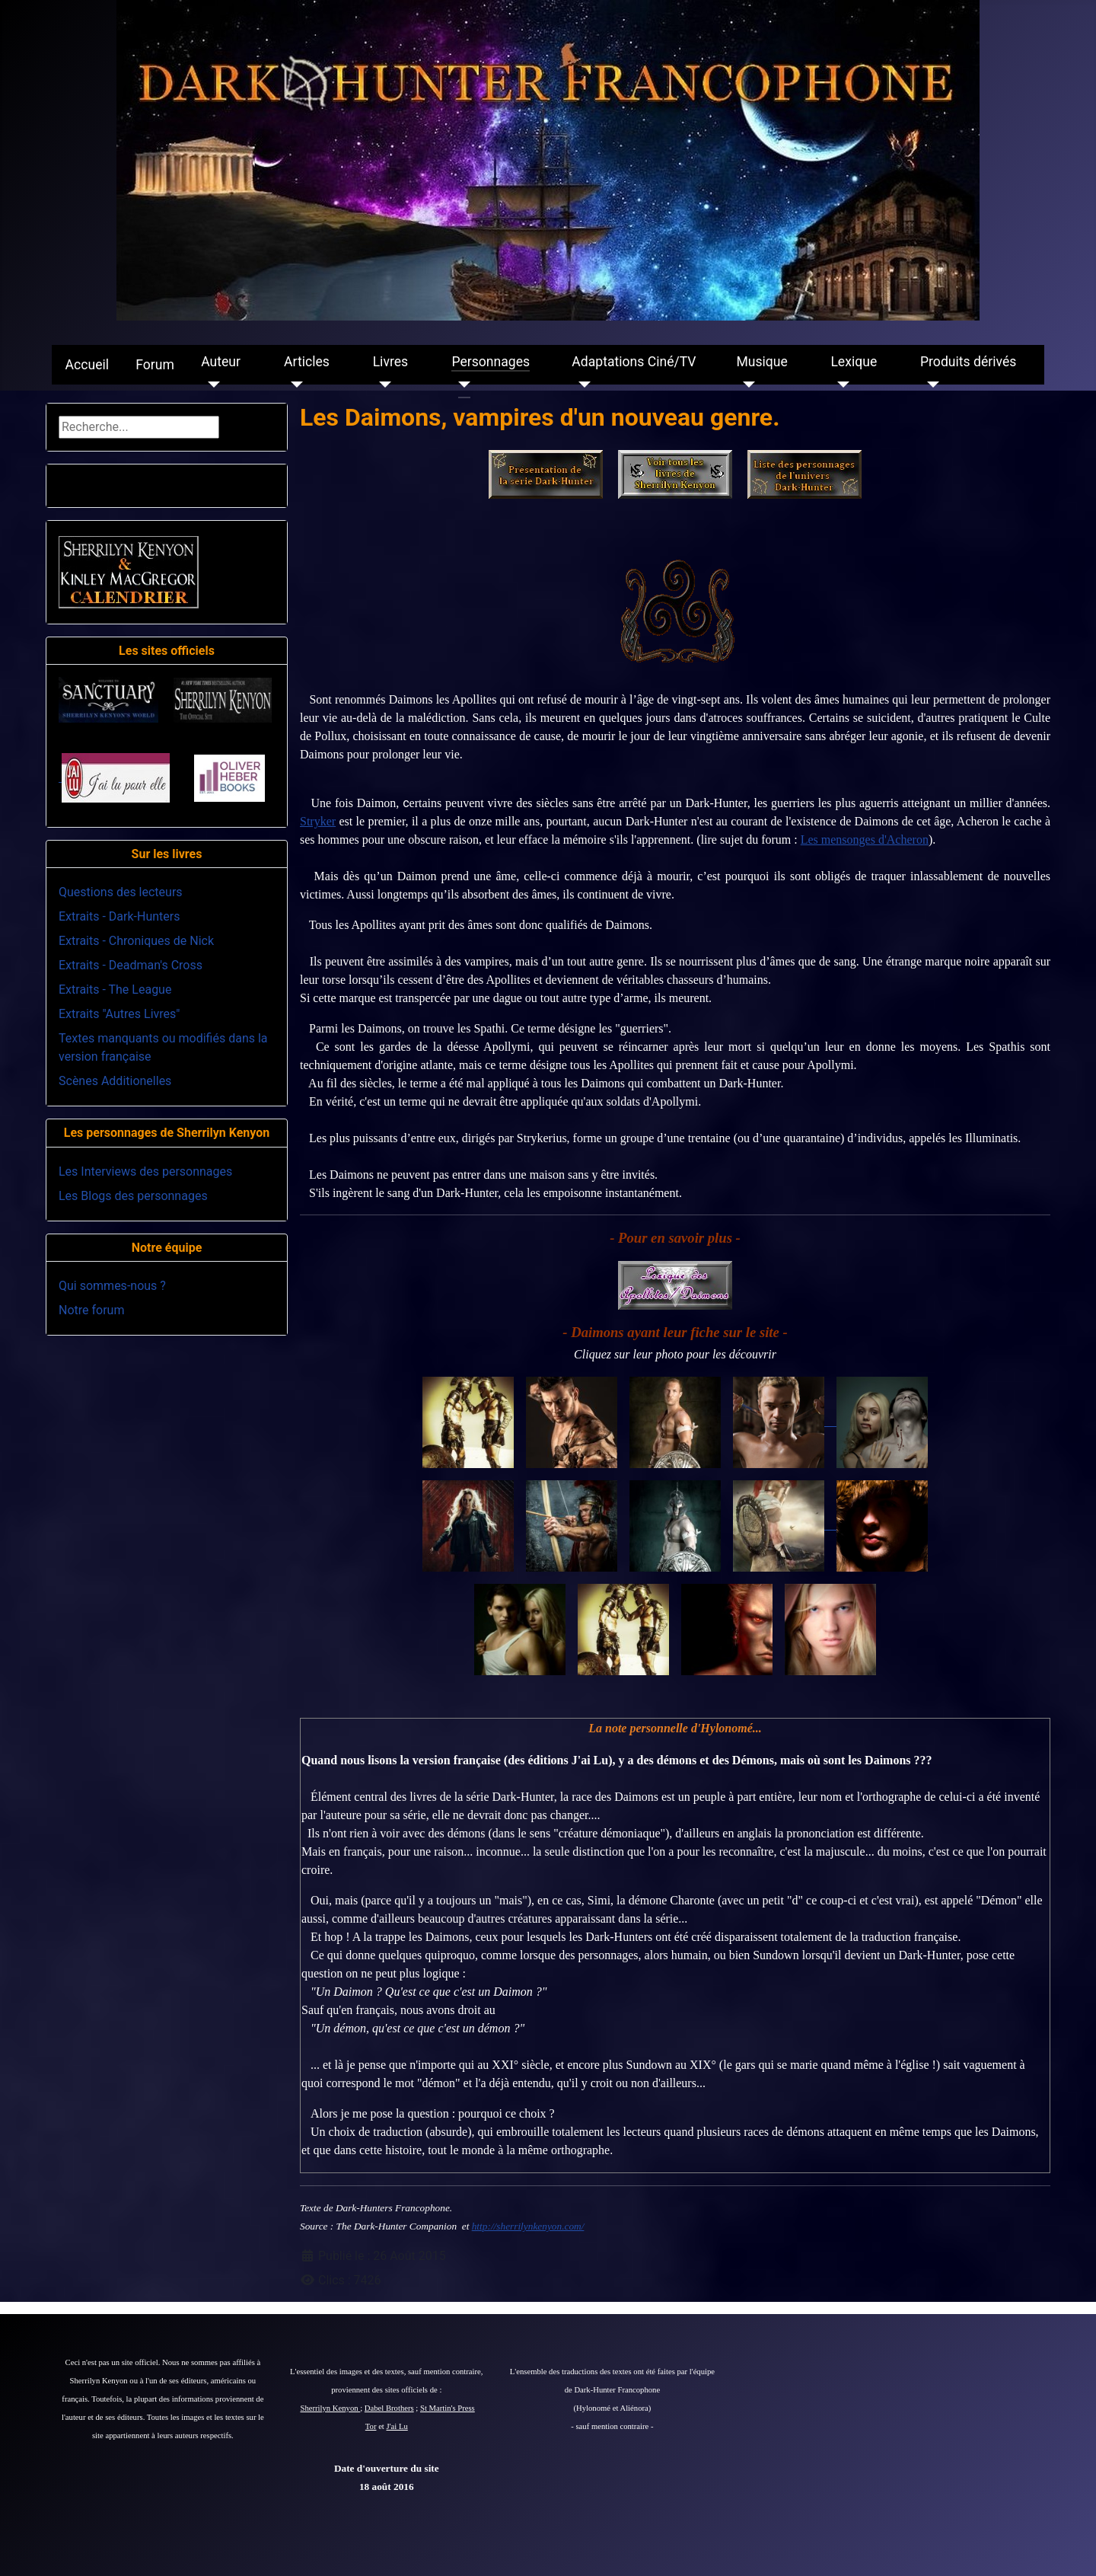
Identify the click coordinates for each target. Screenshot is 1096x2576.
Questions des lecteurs (121, 892)
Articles (307, 361)
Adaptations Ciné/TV (634, 361)
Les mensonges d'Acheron (865, 839)
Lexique (853, 361)
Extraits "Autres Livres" (119, 1014)
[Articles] (293, 384)
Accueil (87, 364)
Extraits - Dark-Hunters (119, 916)
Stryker (318, 821)
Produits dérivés (968, 361)
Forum (154, 364)
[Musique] (745, 384)
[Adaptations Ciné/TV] (581, 384)
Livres (390, 361)
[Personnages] (460, 384)
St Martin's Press (447, 2408)
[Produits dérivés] (929, 384)
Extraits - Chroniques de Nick (136, 941)
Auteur (221, 361)
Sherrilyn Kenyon (331, 2408)
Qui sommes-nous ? (112, 1285)
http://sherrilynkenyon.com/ (528, 2226)
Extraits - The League (115, 989)
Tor (371, 2426)
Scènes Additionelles (115, 1081)
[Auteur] (210, 384)
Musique (761, 361)
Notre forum (91, 1310)
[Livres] (382, 384)
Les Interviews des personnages (145, 1171)
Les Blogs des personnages (133, 1196)
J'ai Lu (397, 2426)
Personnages (490, 361)
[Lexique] (839, 384)
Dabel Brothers (389, 2408)
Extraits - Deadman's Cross (130, 965)
